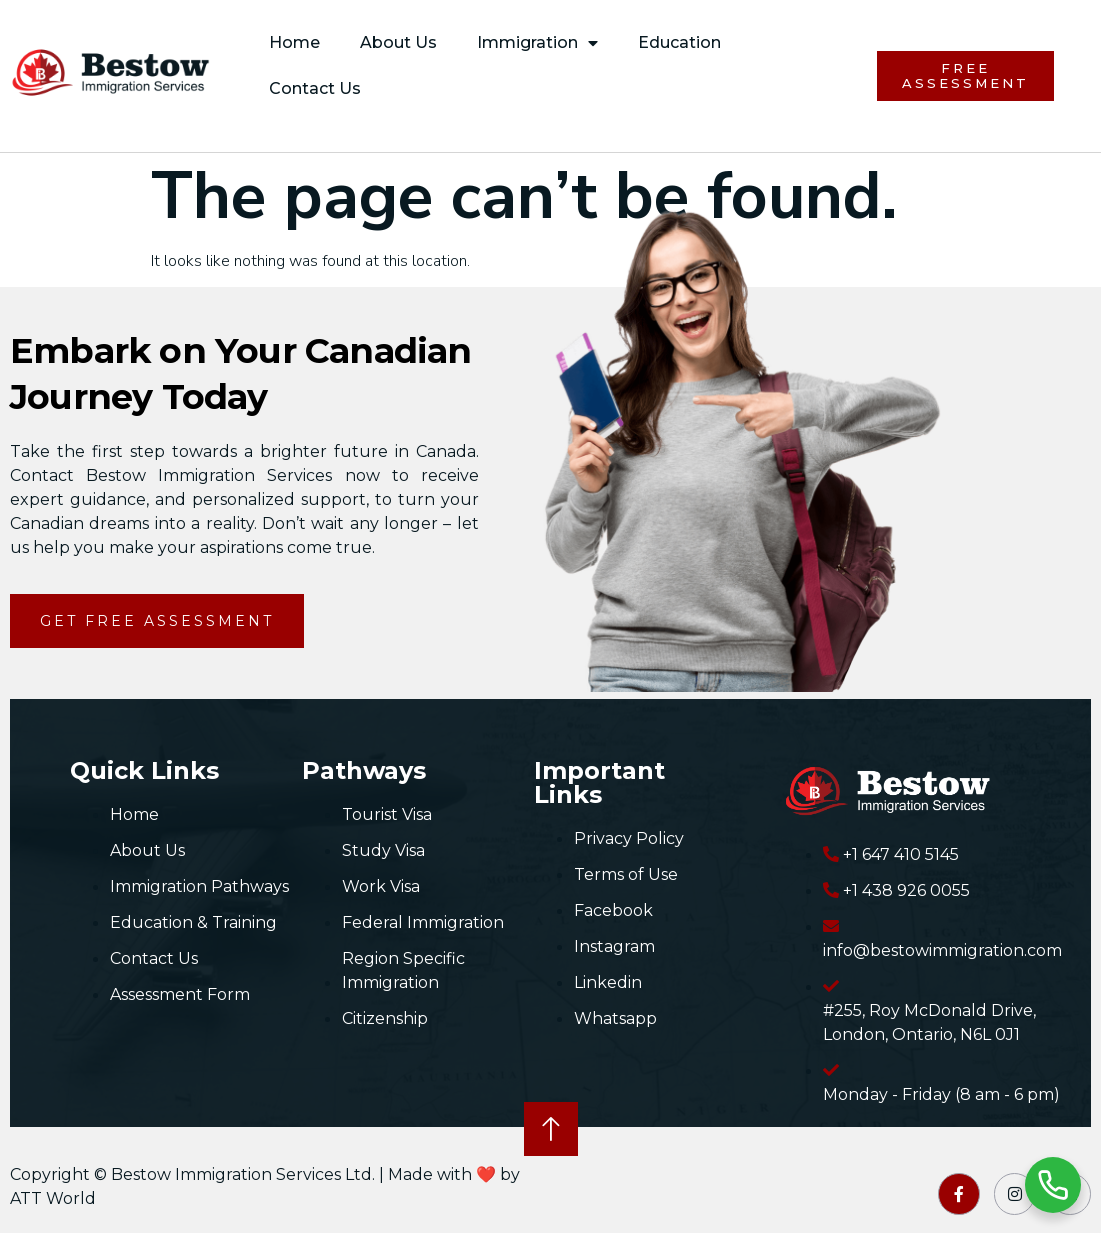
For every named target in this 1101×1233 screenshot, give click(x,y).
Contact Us (315, 88)
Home (294, 42)
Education (679, 42)
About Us (398, 42)
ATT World (53, 1198)
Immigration (537, 43)
